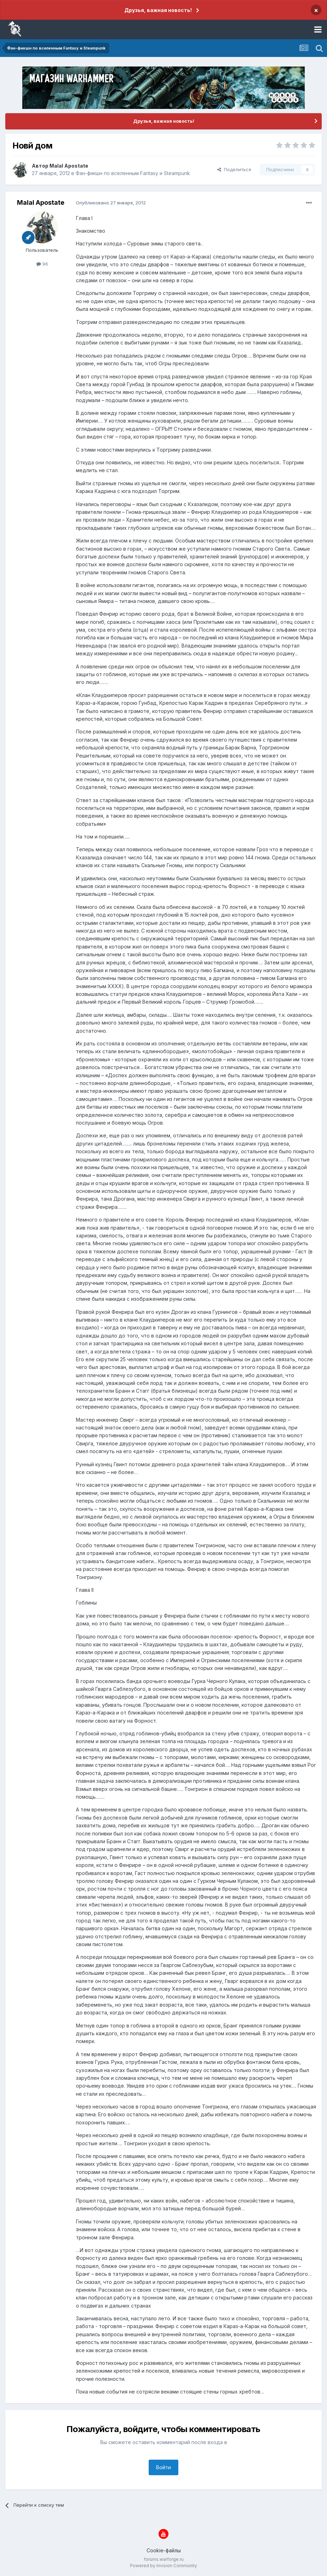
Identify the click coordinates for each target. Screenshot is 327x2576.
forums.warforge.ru (164, 2559)
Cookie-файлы (164, 2550)
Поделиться (234, 169)
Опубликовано (111, 202)
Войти (163, 2467)
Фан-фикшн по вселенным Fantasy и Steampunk (133, 173)
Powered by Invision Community (163, 2565)
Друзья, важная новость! (158, 10)
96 (42, 264)
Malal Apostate (68, 166)
